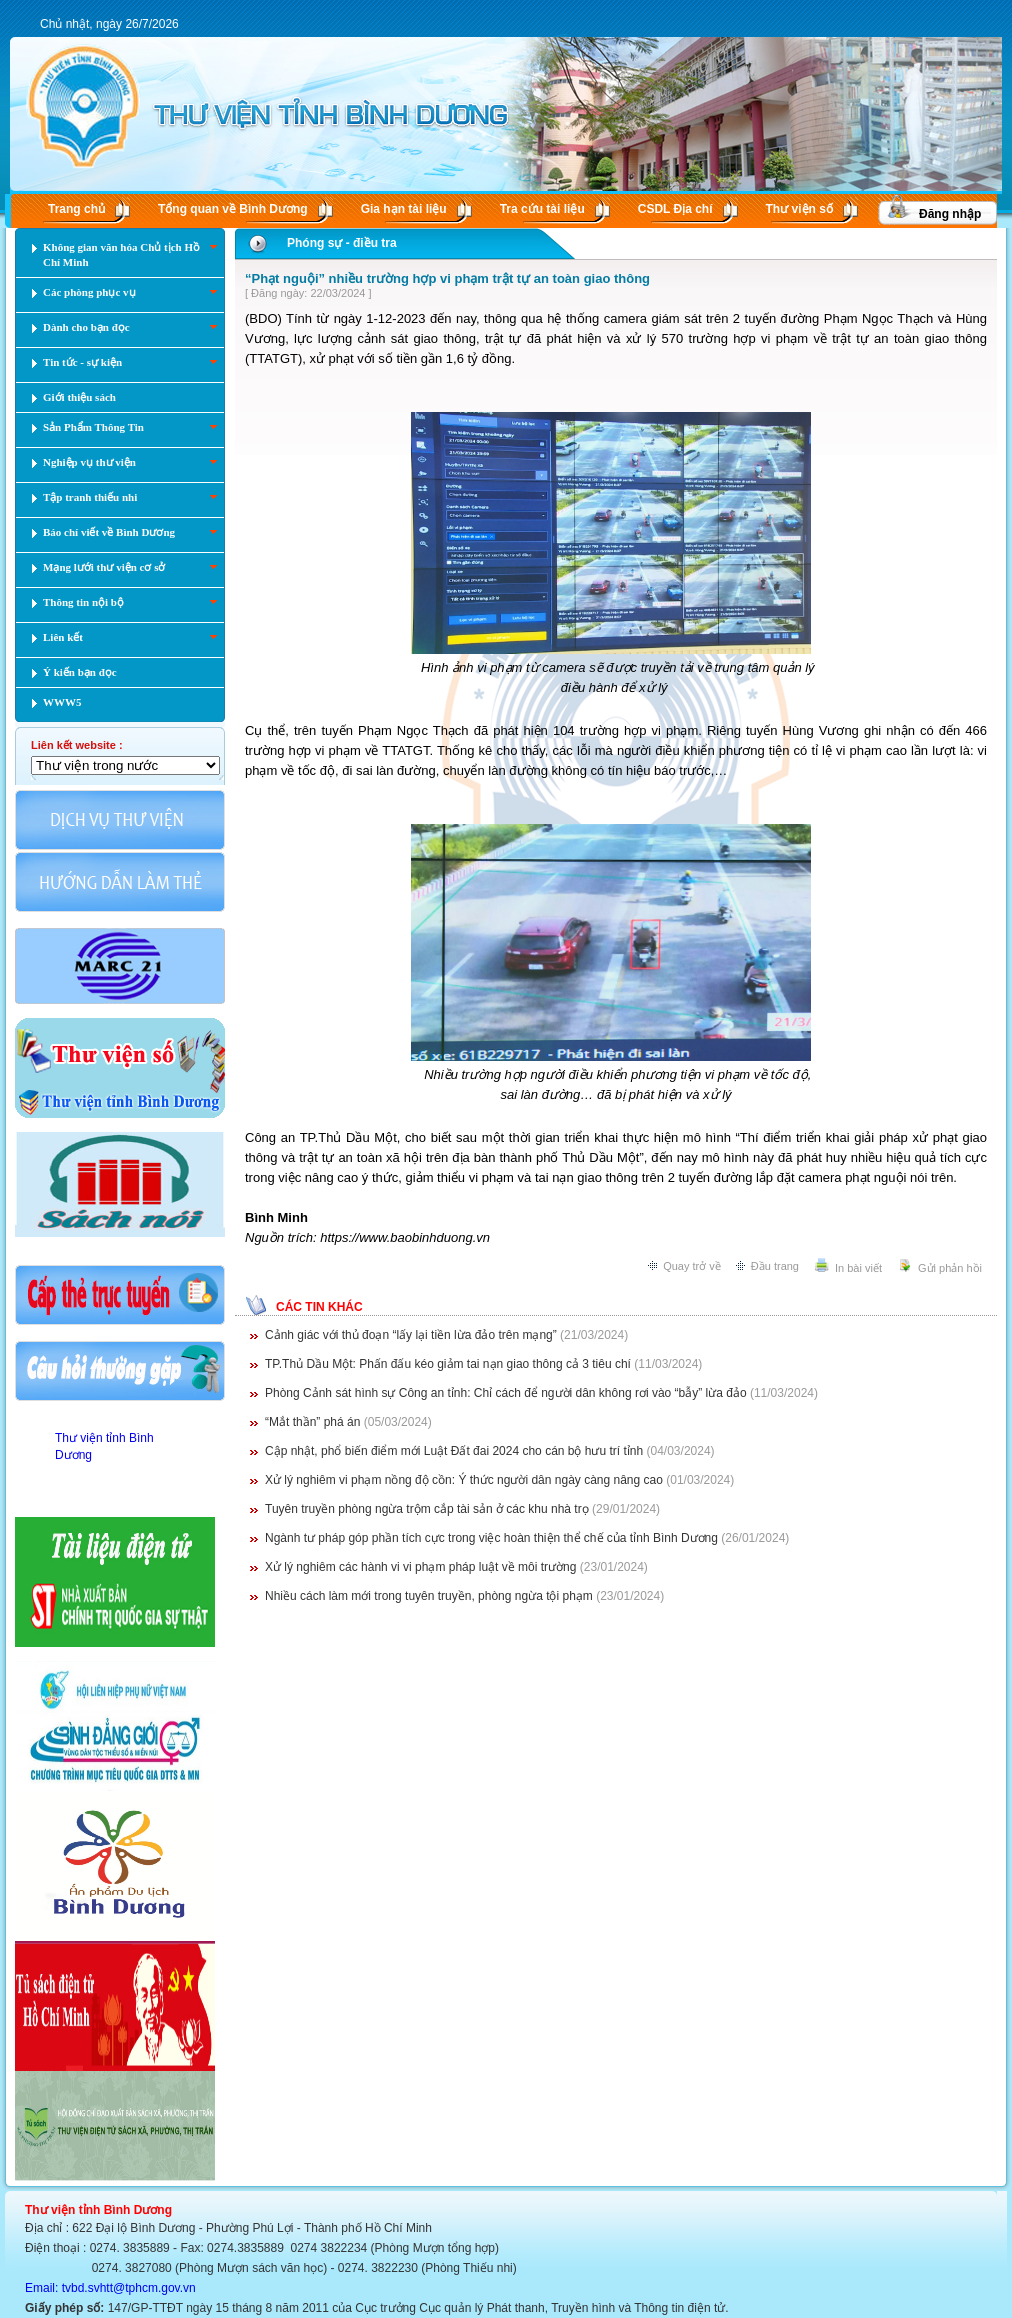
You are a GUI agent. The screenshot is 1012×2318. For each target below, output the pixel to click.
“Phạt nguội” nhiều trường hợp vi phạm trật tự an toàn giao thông (447, 278)
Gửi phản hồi (950, 1268)
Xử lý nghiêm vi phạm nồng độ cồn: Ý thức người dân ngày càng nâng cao (464, 1480)
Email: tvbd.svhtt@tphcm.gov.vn (110, 2288)
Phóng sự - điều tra (342, 243)
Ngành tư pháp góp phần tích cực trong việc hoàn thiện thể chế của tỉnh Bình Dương (491, 1538)
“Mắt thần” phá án (312, 1422)
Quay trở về (692, 1266)
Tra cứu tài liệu (542, 209)
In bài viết (858, 1268)
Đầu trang (775, 1266)
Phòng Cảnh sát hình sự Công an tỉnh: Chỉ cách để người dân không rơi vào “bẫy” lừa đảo (506, 1393)
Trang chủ (76, 209)
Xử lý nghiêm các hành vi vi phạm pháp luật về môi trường (420, 1567)
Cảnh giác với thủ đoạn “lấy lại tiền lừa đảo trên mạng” (411, 1335)
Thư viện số (799, 209)
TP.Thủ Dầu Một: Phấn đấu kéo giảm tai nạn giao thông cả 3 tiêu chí (448, 1364)
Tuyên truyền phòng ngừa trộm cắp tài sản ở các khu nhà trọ (427, 1509)
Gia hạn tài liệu (404, 209)
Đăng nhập (950, 214)
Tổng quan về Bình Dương (233, 209)
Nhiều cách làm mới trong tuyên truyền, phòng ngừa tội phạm (429, 1596)
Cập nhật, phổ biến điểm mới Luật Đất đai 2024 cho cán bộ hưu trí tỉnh (454, 1451)
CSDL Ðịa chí (675, 209)
